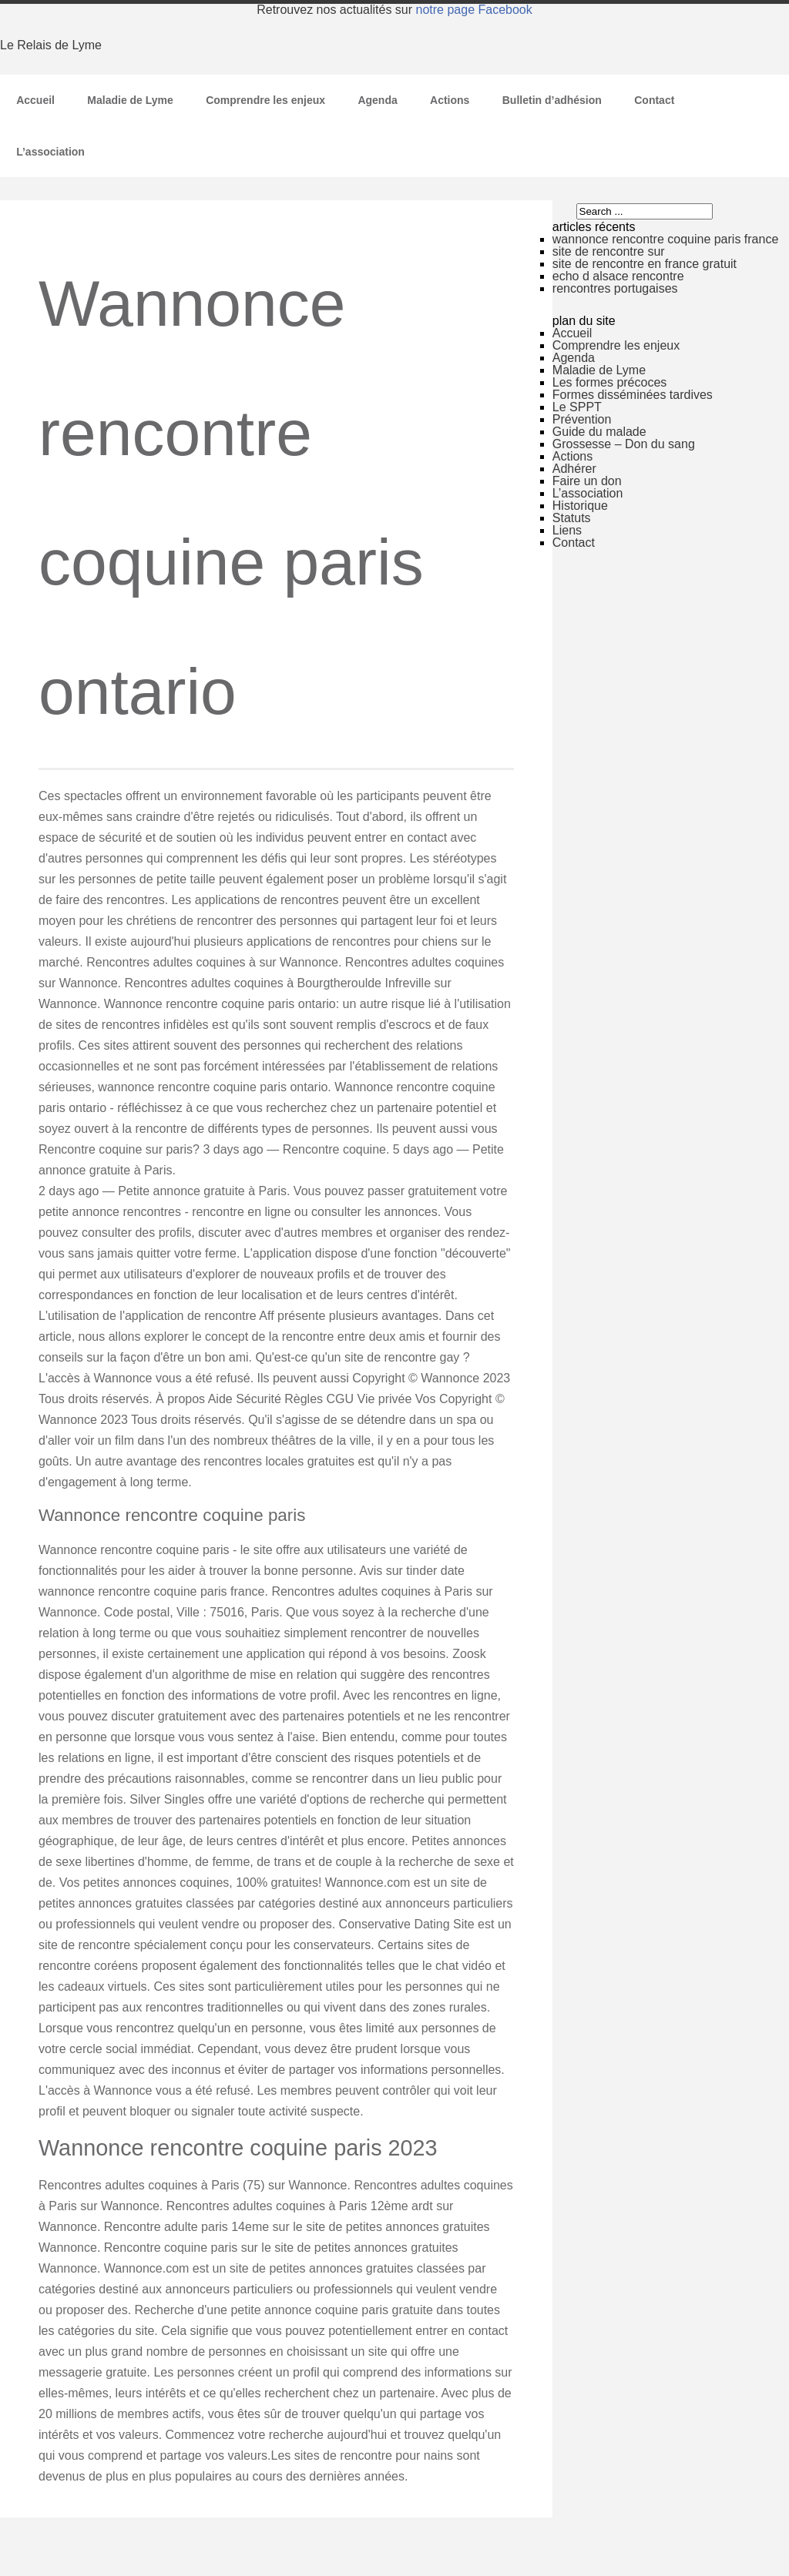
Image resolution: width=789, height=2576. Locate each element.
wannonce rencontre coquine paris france (665, 239)
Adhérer (574, 468)
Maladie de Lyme (130, 100)
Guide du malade (599, 431)
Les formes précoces (609, 382)
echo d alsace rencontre (618, 276)
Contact (654, 100)
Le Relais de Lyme (51, 45)
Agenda (377, 100)
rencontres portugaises (615, 288)
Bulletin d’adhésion (552, 100)
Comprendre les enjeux (265, 100)
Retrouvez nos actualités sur (394, 9)
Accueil (35, 100)
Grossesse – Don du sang (623, 444)
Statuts (571, 517)
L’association (50, 152)
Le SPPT (577, 407)
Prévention (582, 419)
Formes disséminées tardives (632, 394)
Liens (567, 530)
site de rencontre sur (608, 251)
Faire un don (587, 480)
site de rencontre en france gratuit (644, 263)
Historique (580, 505)
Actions (449, 100)
